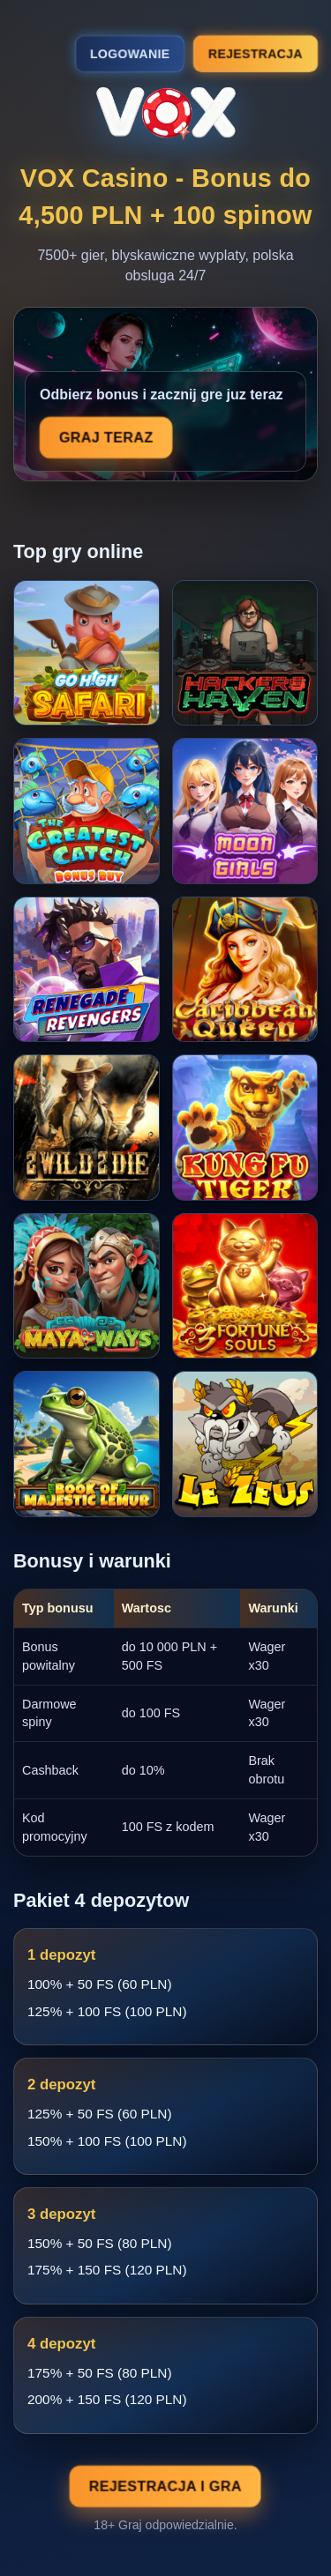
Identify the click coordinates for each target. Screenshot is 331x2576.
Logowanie (129, 54)
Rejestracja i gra (165, 2486)
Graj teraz (106, 437)
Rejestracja (256, 53)
